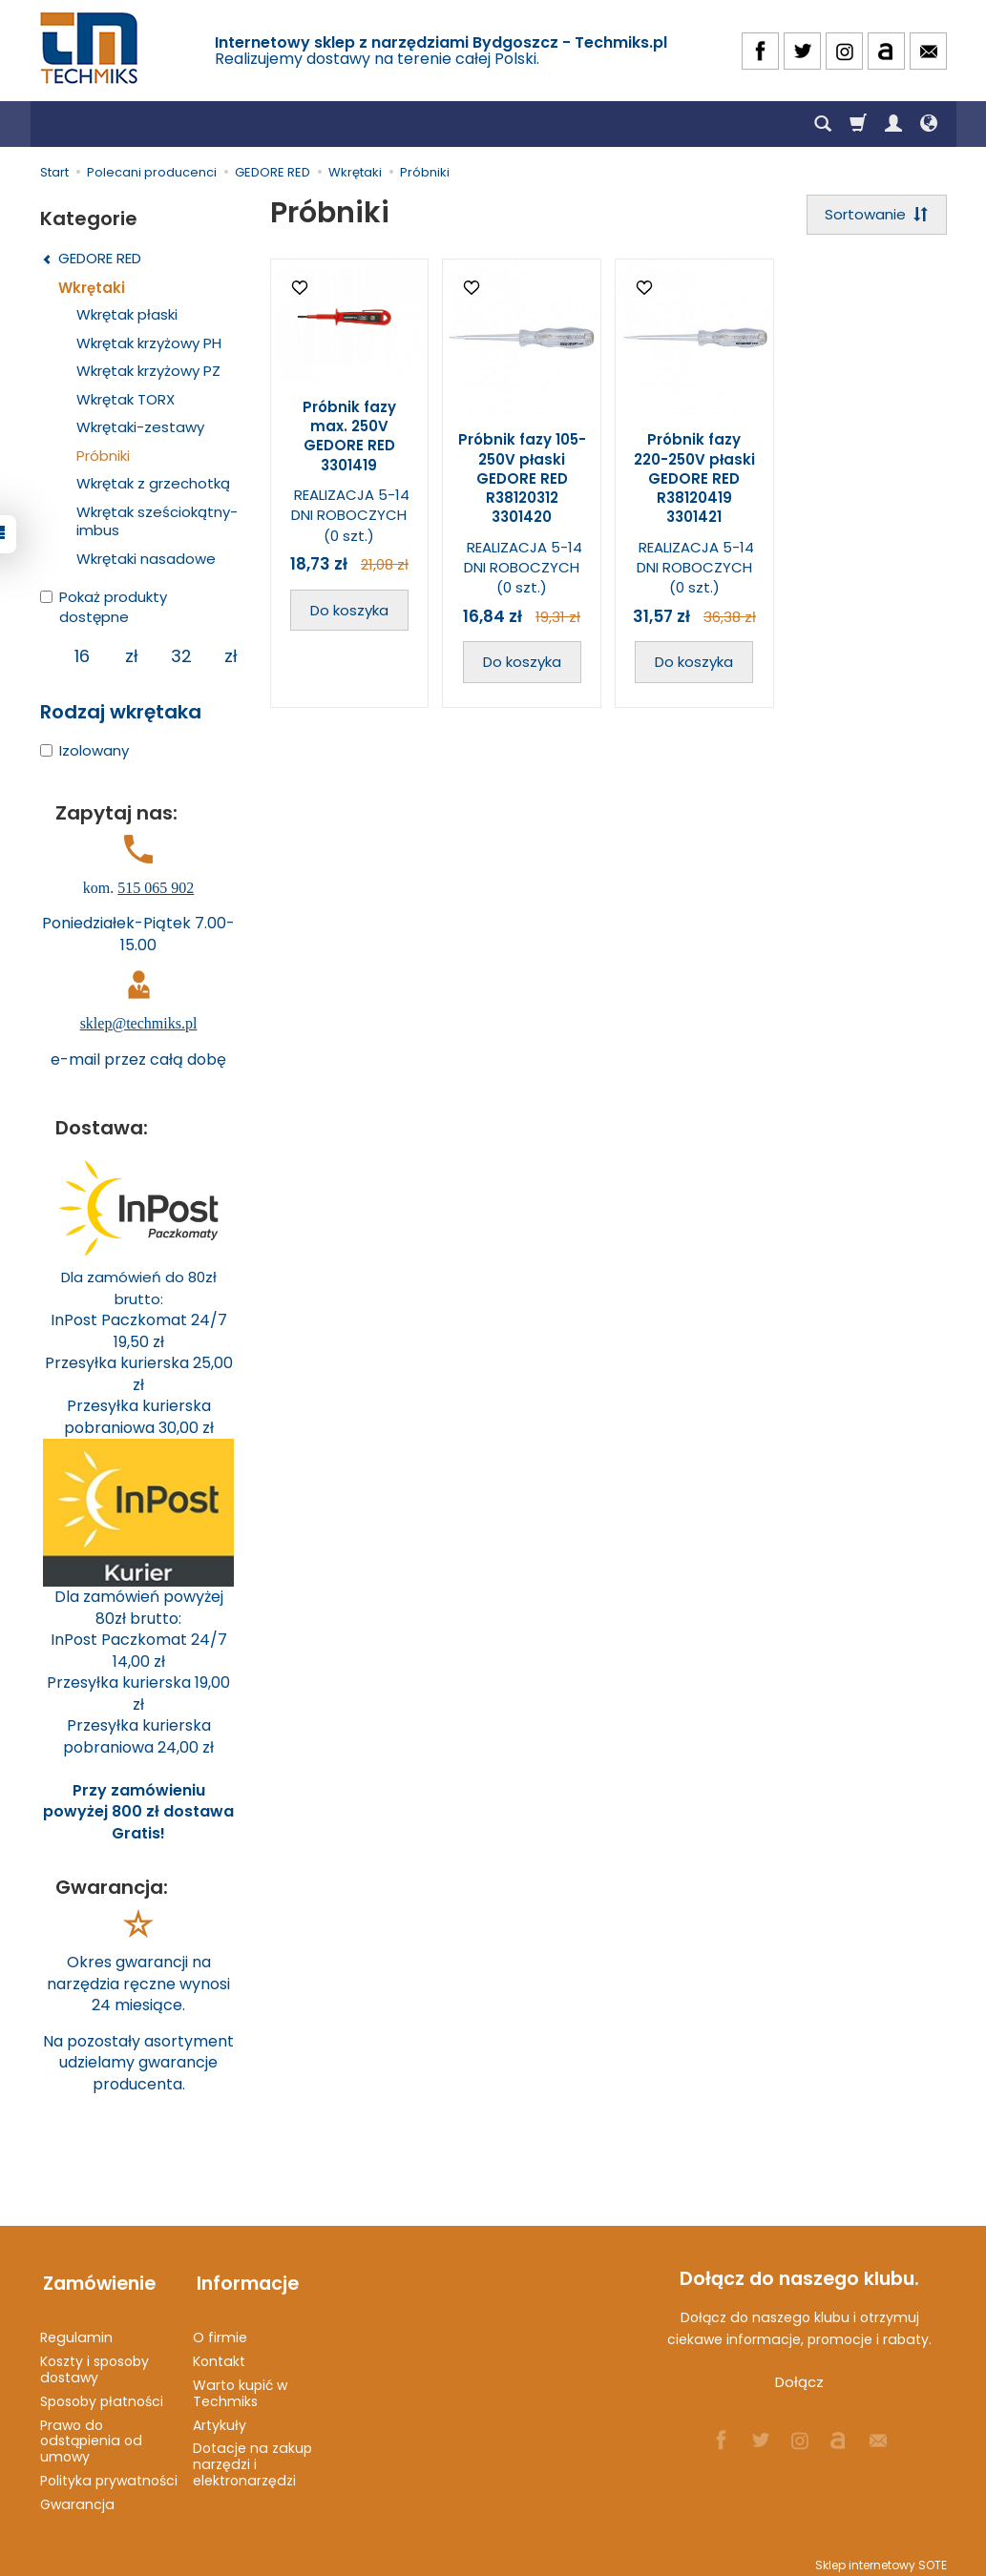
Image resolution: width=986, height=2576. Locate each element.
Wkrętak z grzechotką (153, 483)
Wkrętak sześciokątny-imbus (157, 521)
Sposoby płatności (101, 2392)
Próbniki (103, 456)
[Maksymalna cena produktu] (181, 656)
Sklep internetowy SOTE (881, 2556)
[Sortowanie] (875, 215)
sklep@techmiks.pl (139, 1023)
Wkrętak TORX (125, 399)
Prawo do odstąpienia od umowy (91, 2433)
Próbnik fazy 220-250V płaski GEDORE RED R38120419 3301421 (694, 480)
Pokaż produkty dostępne (103, 607)
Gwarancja (77, 2495)
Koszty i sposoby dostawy (94, 2361)
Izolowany (84, 750)
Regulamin (76, 2329)
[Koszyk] (858, 124)
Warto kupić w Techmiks (240, 2384)
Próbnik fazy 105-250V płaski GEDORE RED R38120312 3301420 (522, 480)
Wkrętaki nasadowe (146, 559)
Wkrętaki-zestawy (140, 427)
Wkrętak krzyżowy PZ (148, 371)
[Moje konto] (893, 124)
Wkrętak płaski (127, 314)
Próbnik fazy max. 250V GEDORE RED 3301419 (349, 438)
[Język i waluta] (929, 124)
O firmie (220, 2329)
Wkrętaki (91, 288)
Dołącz (799, 2382)
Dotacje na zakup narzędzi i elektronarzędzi (252, 2457)
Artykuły (219, 2416)
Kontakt (219, 2352)
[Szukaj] (823, 124)
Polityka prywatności (109, 2472)
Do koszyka (349, 611)
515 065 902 (155, 888)
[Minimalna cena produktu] (82, 656)
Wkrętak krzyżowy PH (148, 343)
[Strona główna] (90, 48)
